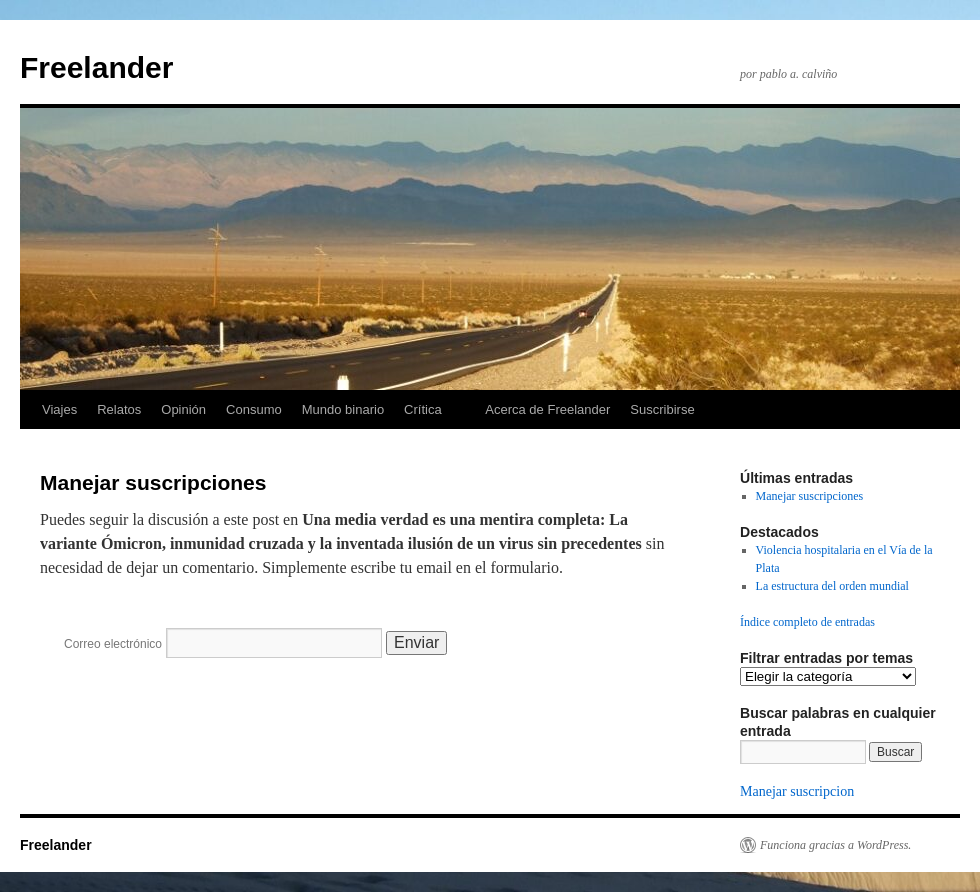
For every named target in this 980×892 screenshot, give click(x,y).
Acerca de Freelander (547, 409)
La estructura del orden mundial (832, 586)
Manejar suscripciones (810, 496)
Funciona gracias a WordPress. (835, 845)
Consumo (254, 409)
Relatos (119, 409)
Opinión (183, 409)
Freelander (96, 67)
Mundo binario (343, 409)
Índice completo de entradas (807, 622)
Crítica (423, 409)
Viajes (59, 409)
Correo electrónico (113, 644)
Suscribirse (662, 409)
